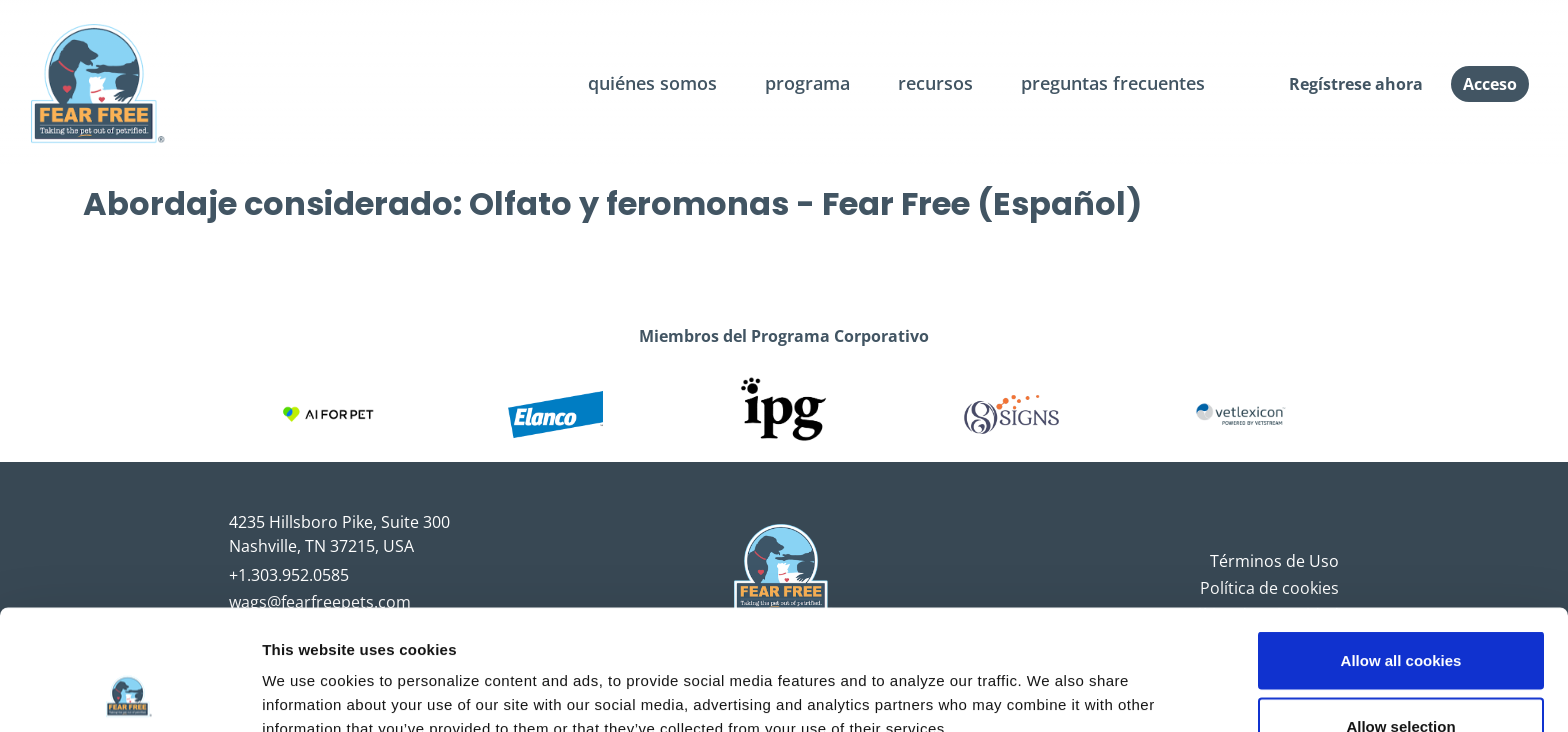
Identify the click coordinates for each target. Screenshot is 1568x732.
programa (807, 83)
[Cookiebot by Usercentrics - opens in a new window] (129, 693)
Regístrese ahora (1356, 84)
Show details (1049, 680)
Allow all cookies (1401, 547)
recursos (935, 83)
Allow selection (1400, 613)
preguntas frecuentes (1113, 83)
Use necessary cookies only (1401, 678)
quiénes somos (652, 83)
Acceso (1490, 84)
